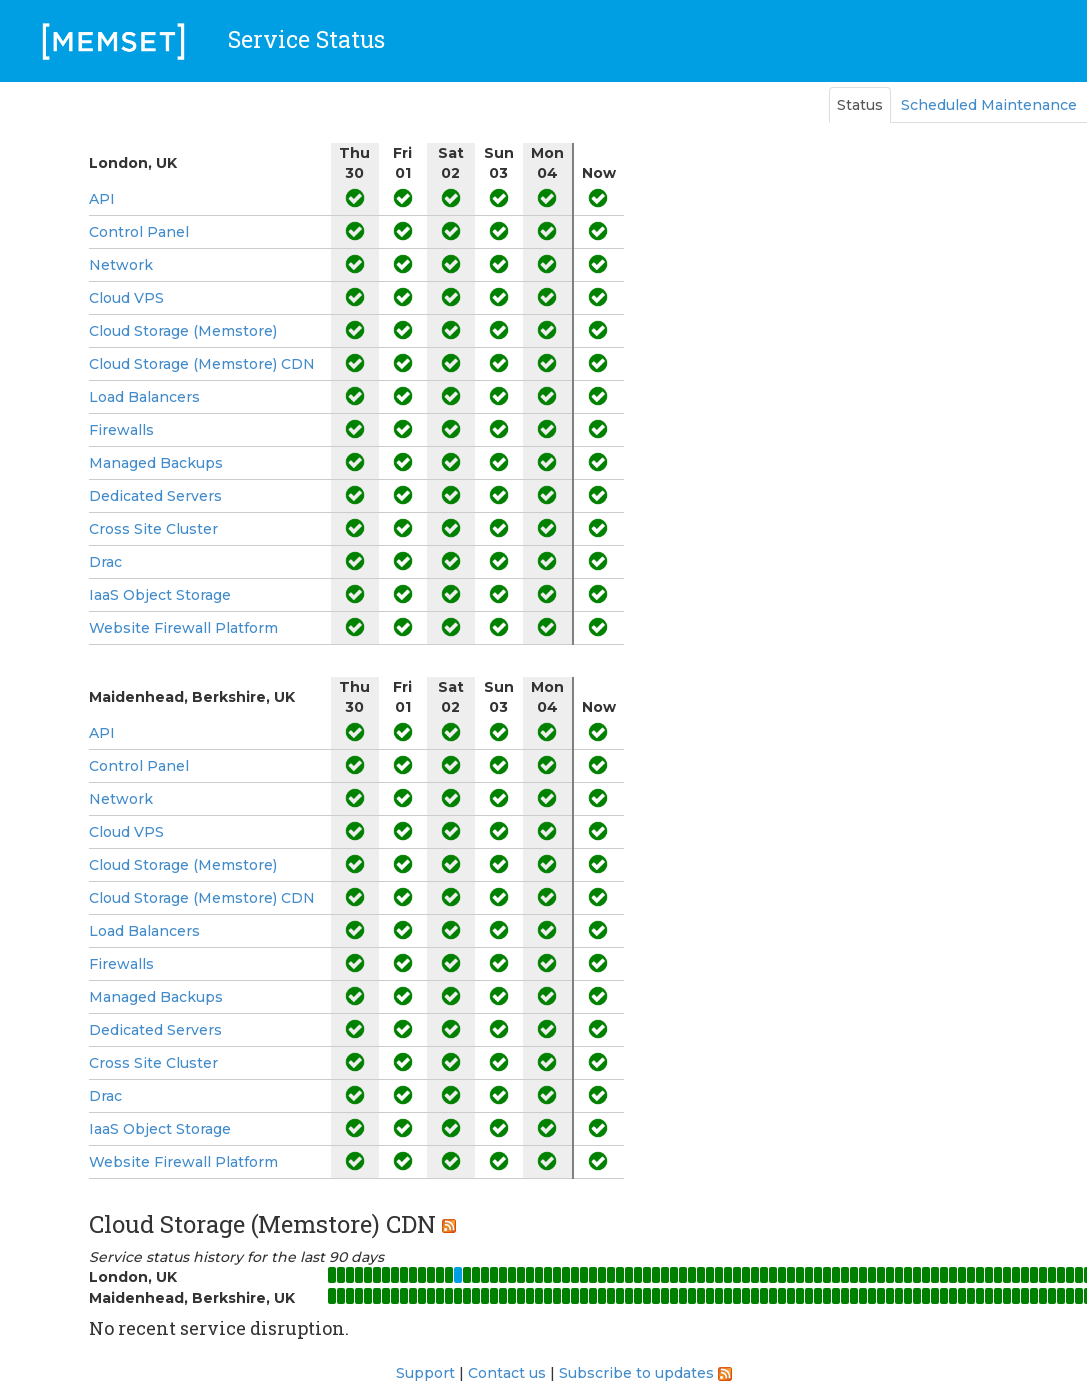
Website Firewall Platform (183, 628)
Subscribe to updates (636, 1373)
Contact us (507, 1373)
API (102, 199)
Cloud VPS (126, 298)
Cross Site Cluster (153, 529)
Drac (105, 562)
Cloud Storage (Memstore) (183, 331)
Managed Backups (156, 463)
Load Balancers (144, 397)
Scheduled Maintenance (989, 105)
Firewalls (121, 430)
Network (121, 265)
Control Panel (139, 232)
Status (860, 105)
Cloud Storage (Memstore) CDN (202, 364)
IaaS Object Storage (160, 595)
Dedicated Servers (155, 496)
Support (425, 1373)
